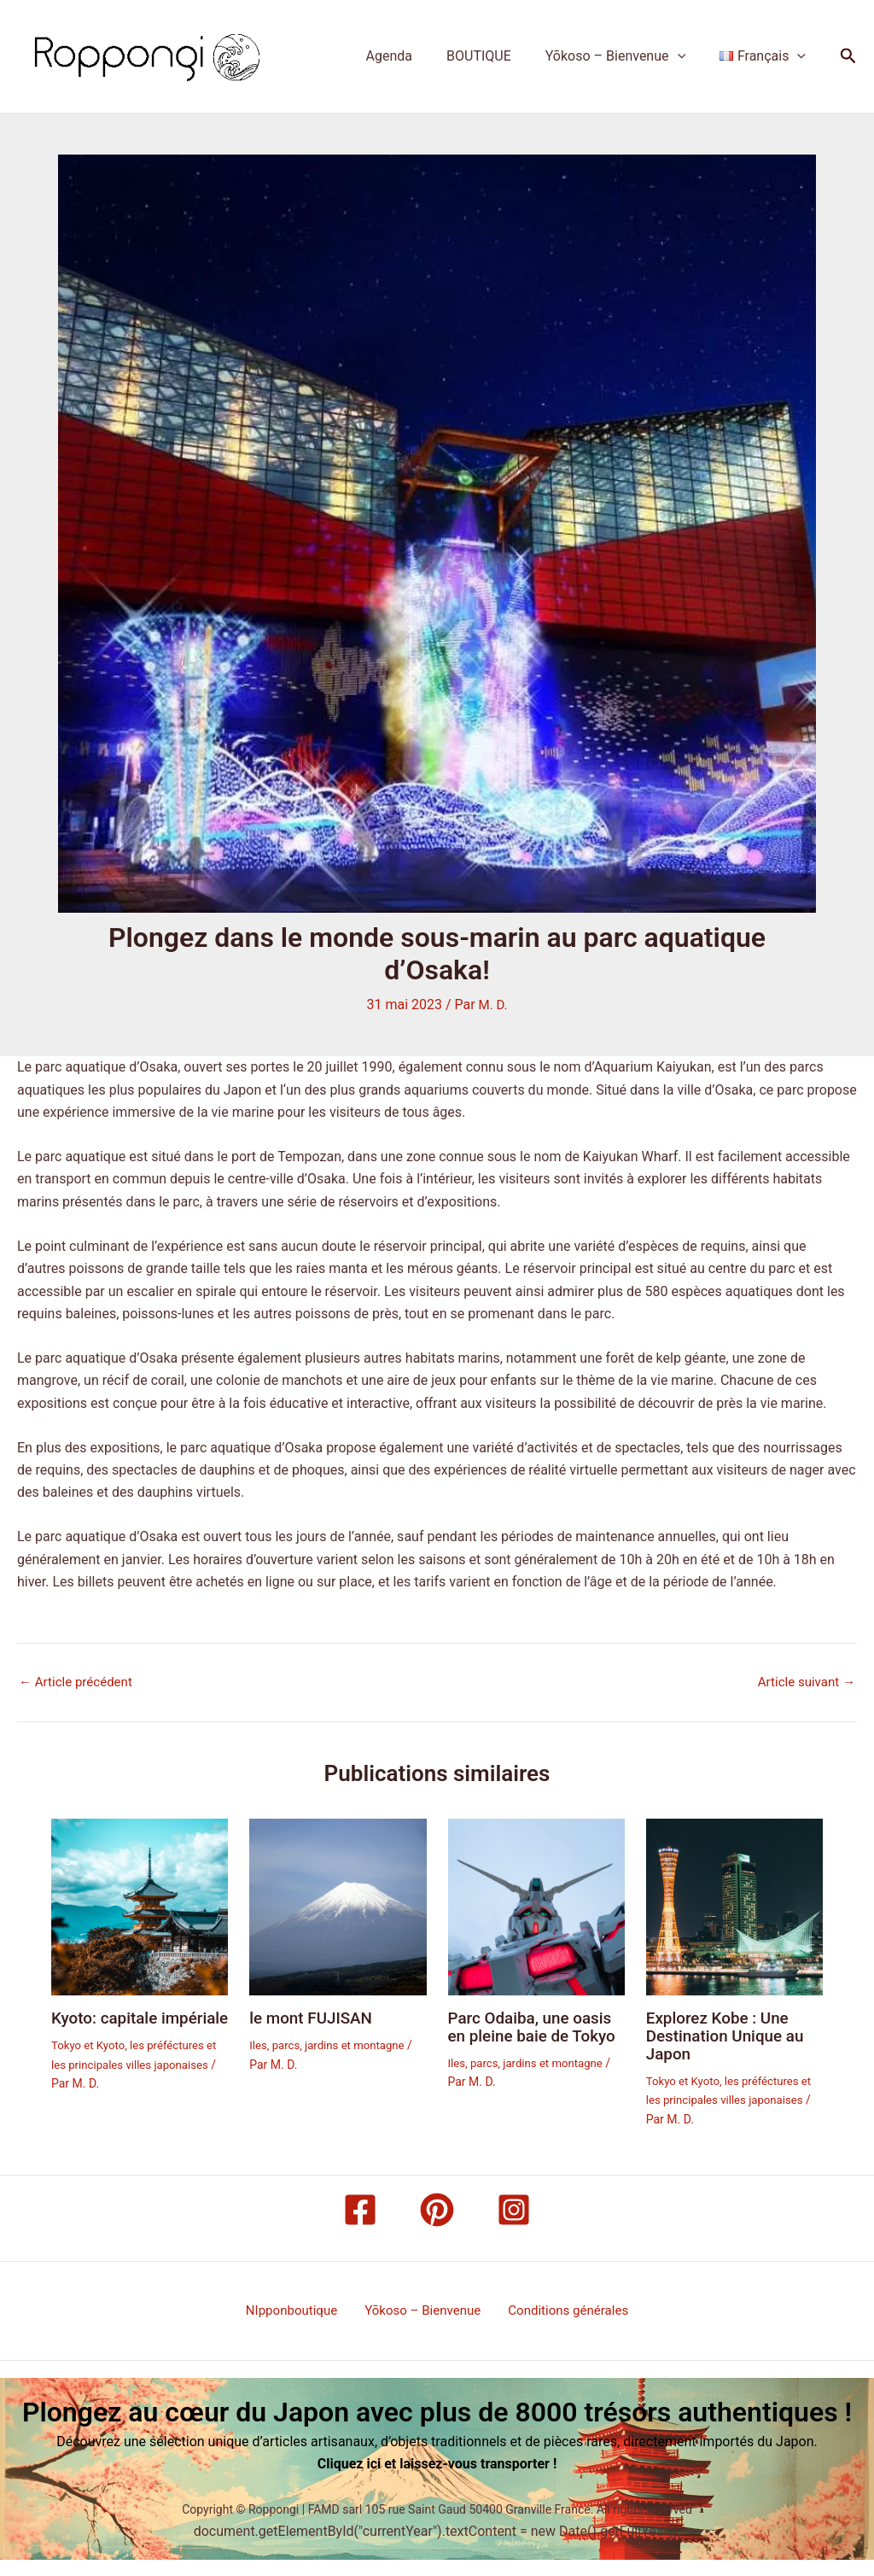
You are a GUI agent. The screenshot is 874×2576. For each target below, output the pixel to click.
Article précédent (79, 1682)
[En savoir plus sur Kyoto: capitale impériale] (139, 1905)
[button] (687, 56)
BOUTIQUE (495, 56)
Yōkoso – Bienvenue (626, 56)
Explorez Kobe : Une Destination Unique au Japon (729, 2034)
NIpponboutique (298, 2308)
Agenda (413, 56)
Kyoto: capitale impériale (107, 2026)
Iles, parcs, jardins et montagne (331, 2044)
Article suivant (803, 1682)
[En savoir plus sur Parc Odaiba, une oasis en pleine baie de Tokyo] (536, 1905)
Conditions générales (562, 2308)
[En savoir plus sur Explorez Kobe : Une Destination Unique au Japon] (734, 1905)
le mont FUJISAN (314, 2017)
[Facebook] (360, 2207)
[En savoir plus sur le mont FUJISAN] (337, 1905)
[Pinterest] (437, 2207)
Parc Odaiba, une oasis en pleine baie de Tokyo (535, 2034)
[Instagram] (514, 2207)
